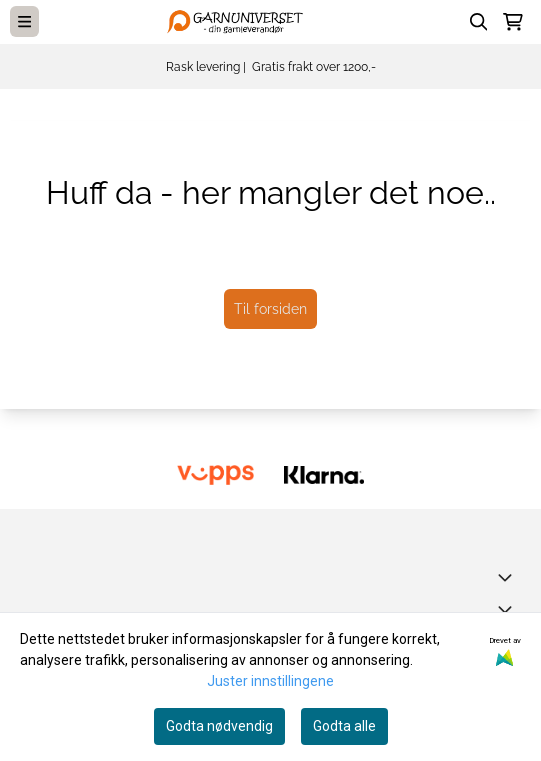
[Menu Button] (24, 21)
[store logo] (239, 21)
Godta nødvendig (219, 726)
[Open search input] (479, 22)
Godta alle (344, 726)
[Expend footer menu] (509, 609)
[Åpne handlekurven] (513, 22)
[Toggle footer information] (509, 577)
